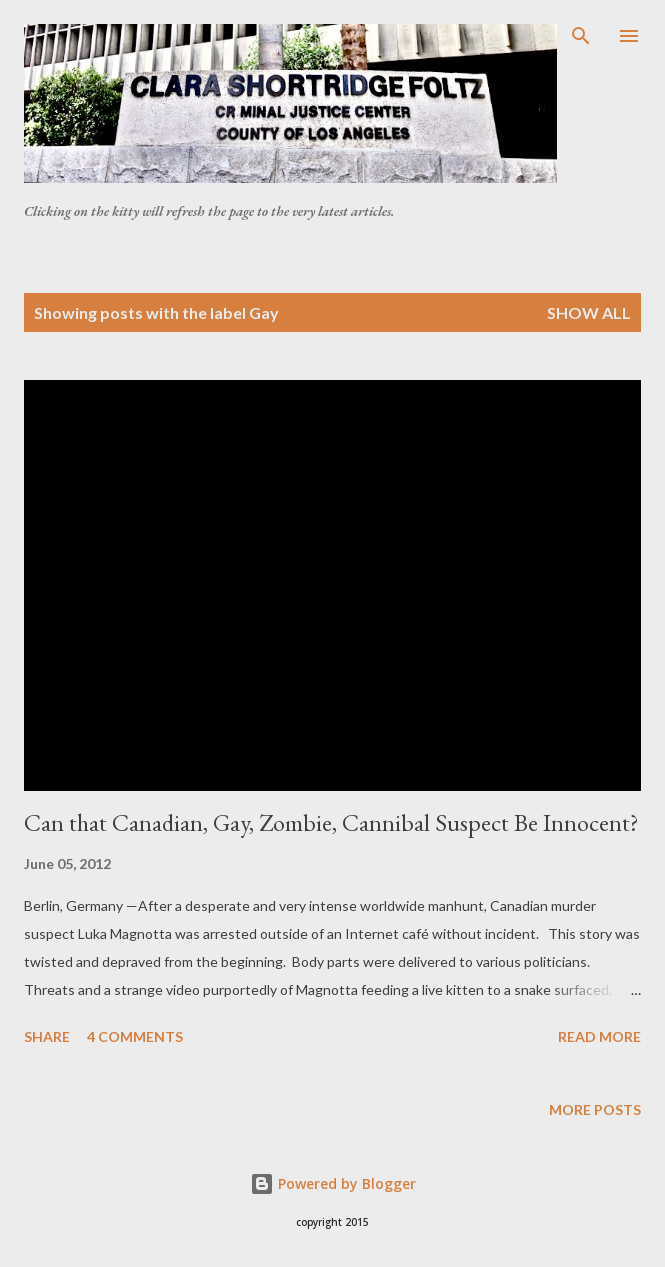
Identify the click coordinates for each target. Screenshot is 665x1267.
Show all (589, 312)
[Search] (581, 36)
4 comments (135, 1036)
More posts (595, 1109)
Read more (599, 1036)
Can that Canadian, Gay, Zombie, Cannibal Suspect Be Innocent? (331, 822)
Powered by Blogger (333, 1183)
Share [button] (47, 1036)
